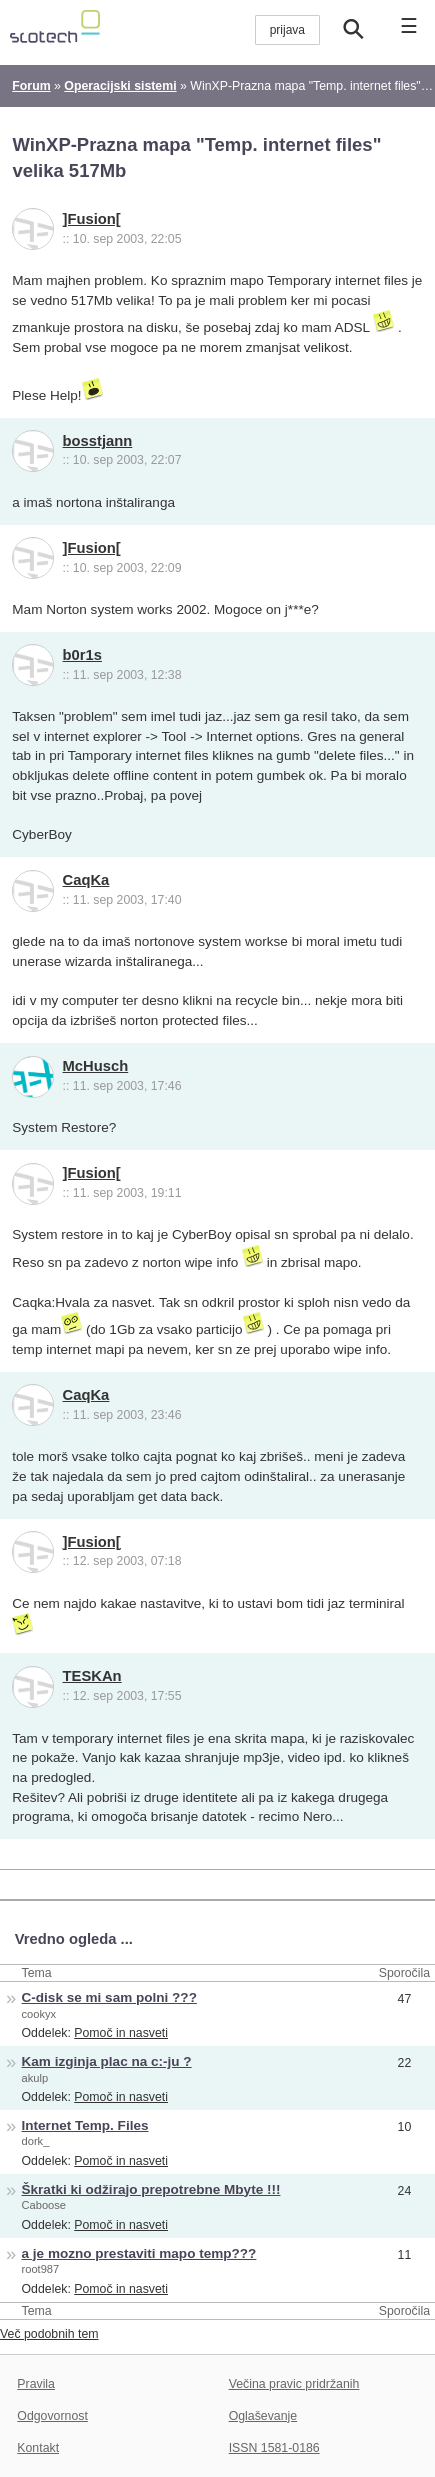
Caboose (44, 2205)
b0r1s (82, 655)
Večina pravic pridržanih (294, 2384)
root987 (41, 2269)
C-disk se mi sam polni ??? (109, 1997)
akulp (35, 2078)
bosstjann (98, 441)
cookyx (39, 2014)
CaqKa (86, 880)
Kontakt (38, 2448)
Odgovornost (52, 2416)
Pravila (36, 2384)
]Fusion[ (92, 219)
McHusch (96, 1066)
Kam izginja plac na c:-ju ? (107, 2061)
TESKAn (92, 1676)
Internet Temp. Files (85, 2125)
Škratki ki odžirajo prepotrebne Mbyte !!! (151, 2189)
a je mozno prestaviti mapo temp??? (139, 2253)
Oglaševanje (263, 2416)
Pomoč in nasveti (121, 2033)
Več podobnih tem (49, 2334)
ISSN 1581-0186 (274, 2448)
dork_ (36, 2141)
